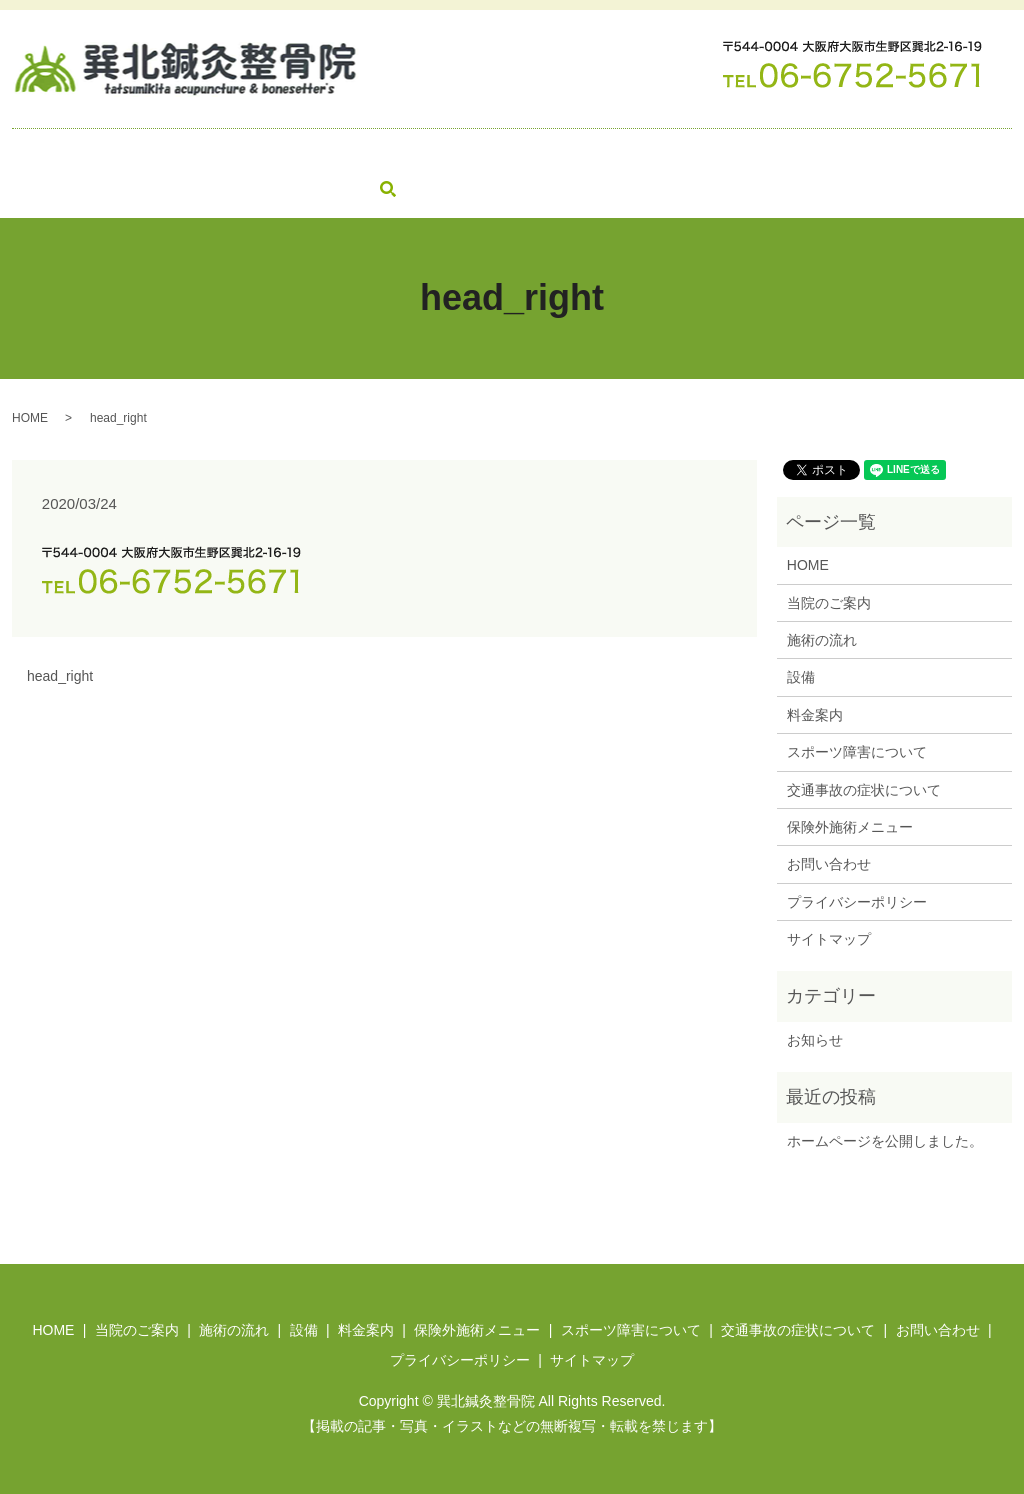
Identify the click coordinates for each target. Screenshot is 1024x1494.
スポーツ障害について (706, 153)
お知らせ (815, 1038)
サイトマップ (829, 938)
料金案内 (415, 153)
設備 (340, 153)
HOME (50, 153)
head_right (60, 675)
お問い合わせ (71, 187)
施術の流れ (257, 153)
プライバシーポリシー (857, 900)
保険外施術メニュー (540, 153)
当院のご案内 (146, 153)
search (145, 188)
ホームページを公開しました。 (885, 1139)
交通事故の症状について (887, 153)
